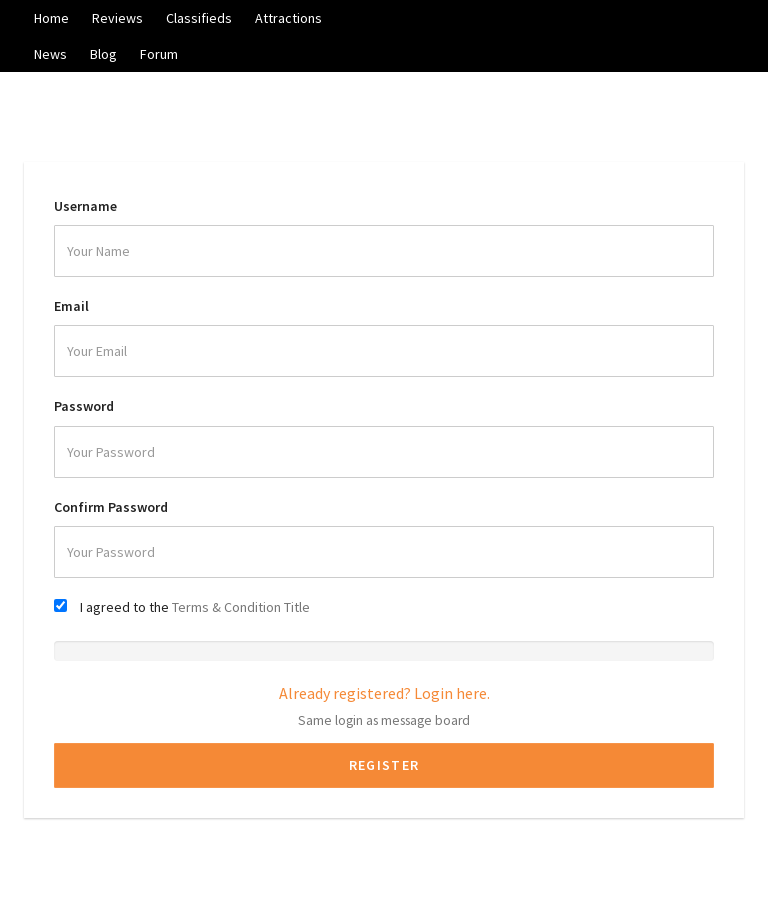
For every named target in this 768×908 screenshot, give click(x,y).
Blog (103, 54)
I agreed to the (195, 607)
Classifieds (199, 18)
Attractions (288, 18)
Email (71, 306)
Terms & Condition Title (241, 607)
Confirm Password (111, 507)
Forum (159, 54)
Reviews (117, 18)
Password (84, 406)
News (50, 54)
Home (51, 18)
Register (384, 765)
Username (85, 206)
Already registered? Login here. (384, 693)
